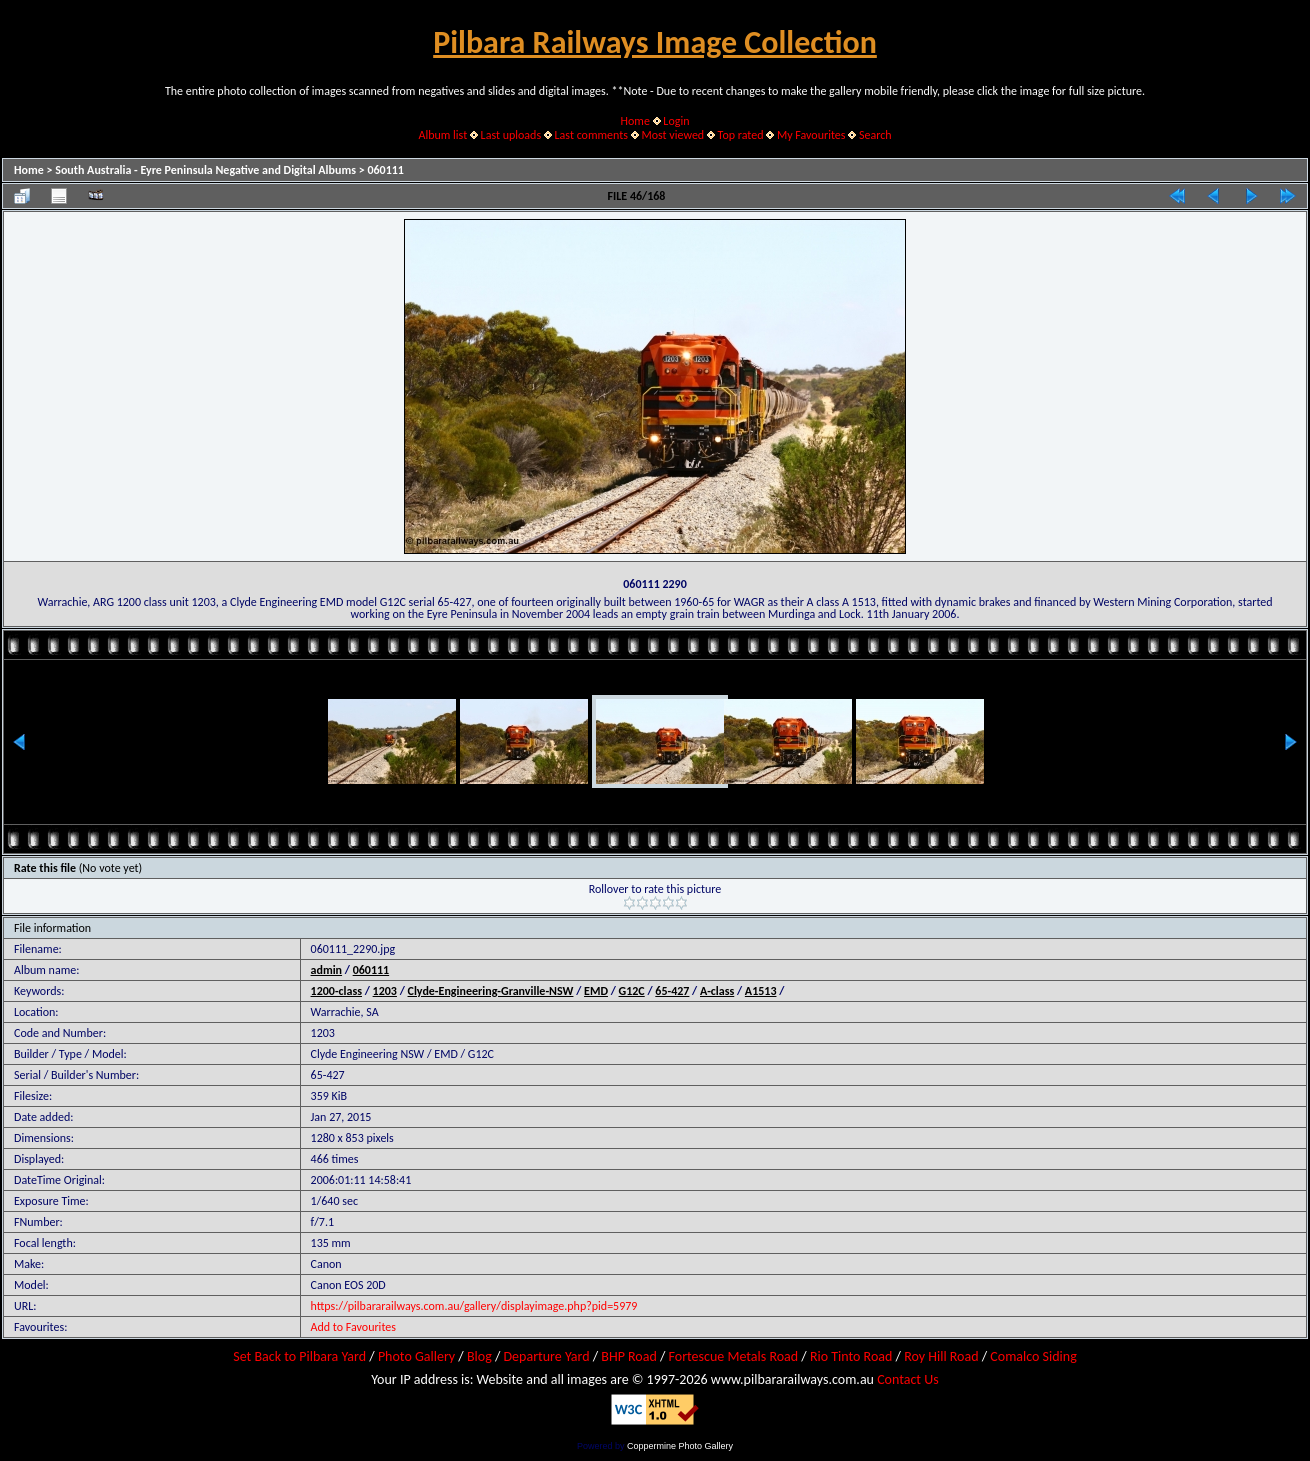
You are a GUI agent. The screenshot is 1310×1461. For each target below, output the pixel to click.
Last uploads (511, 135)
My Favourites (811, 135)
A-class (717, 991)
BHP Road (629, 1356)
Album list (442, 135)
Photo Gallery (416, 1356)
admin (327, 970)
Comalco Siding (1033, 1356)
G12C (632, 991)
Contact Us (908, 1379)
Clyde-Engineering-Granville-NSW (491, 991)
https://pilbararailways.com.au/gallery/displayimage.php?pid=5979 (474, 1306)
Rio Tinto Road (851, 1356)
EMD (596, 991)
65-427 (672, 991)
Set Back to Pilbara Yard (299, 1356)
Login (676, 121)
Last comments (591, 135)
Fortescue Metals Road (734, 1356)
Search (875, 135)
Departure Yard (546, 1356)
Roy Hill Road (941, 1356)
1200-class (336, 991)
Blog (479, 1356)
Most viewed (672, 135)
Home (635, 121)
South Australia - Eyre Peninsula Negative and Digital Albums (205, 170)
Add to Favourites (353, 1327)
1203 (385, 991)
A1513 (761, 991)
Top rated (741, 135)
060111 (385, 170)
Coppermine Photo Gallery (680, 1446)
